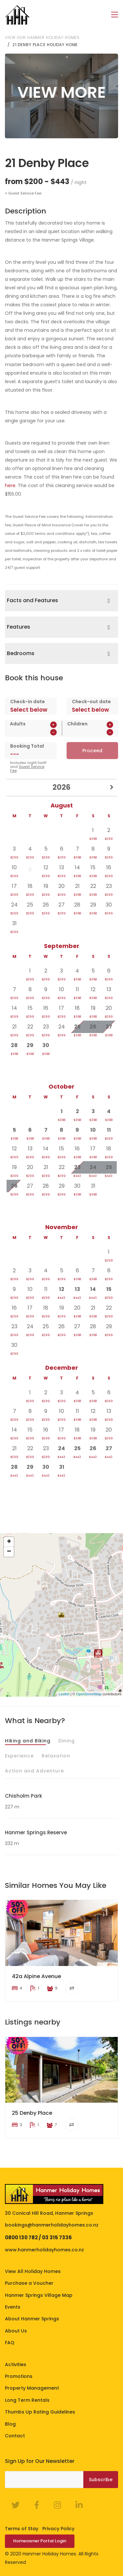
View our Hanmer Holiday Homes (42, 37)
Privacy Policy (58, 2528)
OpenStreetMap (89, 1694)
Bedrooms (20, 653)
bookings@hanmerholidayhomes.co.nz (51, 2225)
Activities (15, 2364)
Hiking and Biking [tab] (28, 1740)
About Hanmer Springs (32, 2318)
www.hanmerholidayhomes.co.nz (44, 2249)
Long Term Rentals (27, 2400)
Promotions (18, 2376)
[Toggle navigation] (114, 14)
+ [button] (9, 1542)
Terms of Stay (21, 2528)
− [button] (9, 1552)
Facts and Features (32, 600)
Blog (10, 2423)
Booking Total (27, 745)
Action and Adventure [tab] (34, 1770)
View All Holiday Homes (33, 2271)
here (10, 485)
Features (18, 626)
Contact (15, 2435)
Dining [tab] (66, 1740)
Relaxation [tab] (56, 1755)
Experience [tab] (19, 1755)
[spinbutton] (33, 732)
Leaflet (64, 1694)
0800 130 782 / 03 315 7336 (38, 2237)
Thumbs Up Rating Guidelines (40, 2412)
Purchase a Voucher (29, 2283)
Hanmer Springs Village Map (38, 2295)
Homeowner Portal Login (39, 2541)
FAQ (9, 2342)
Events (12, 2307)
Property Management (32, 2388)
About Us (16, 2330)
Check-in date (27, 701)
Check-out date (91, 701)
